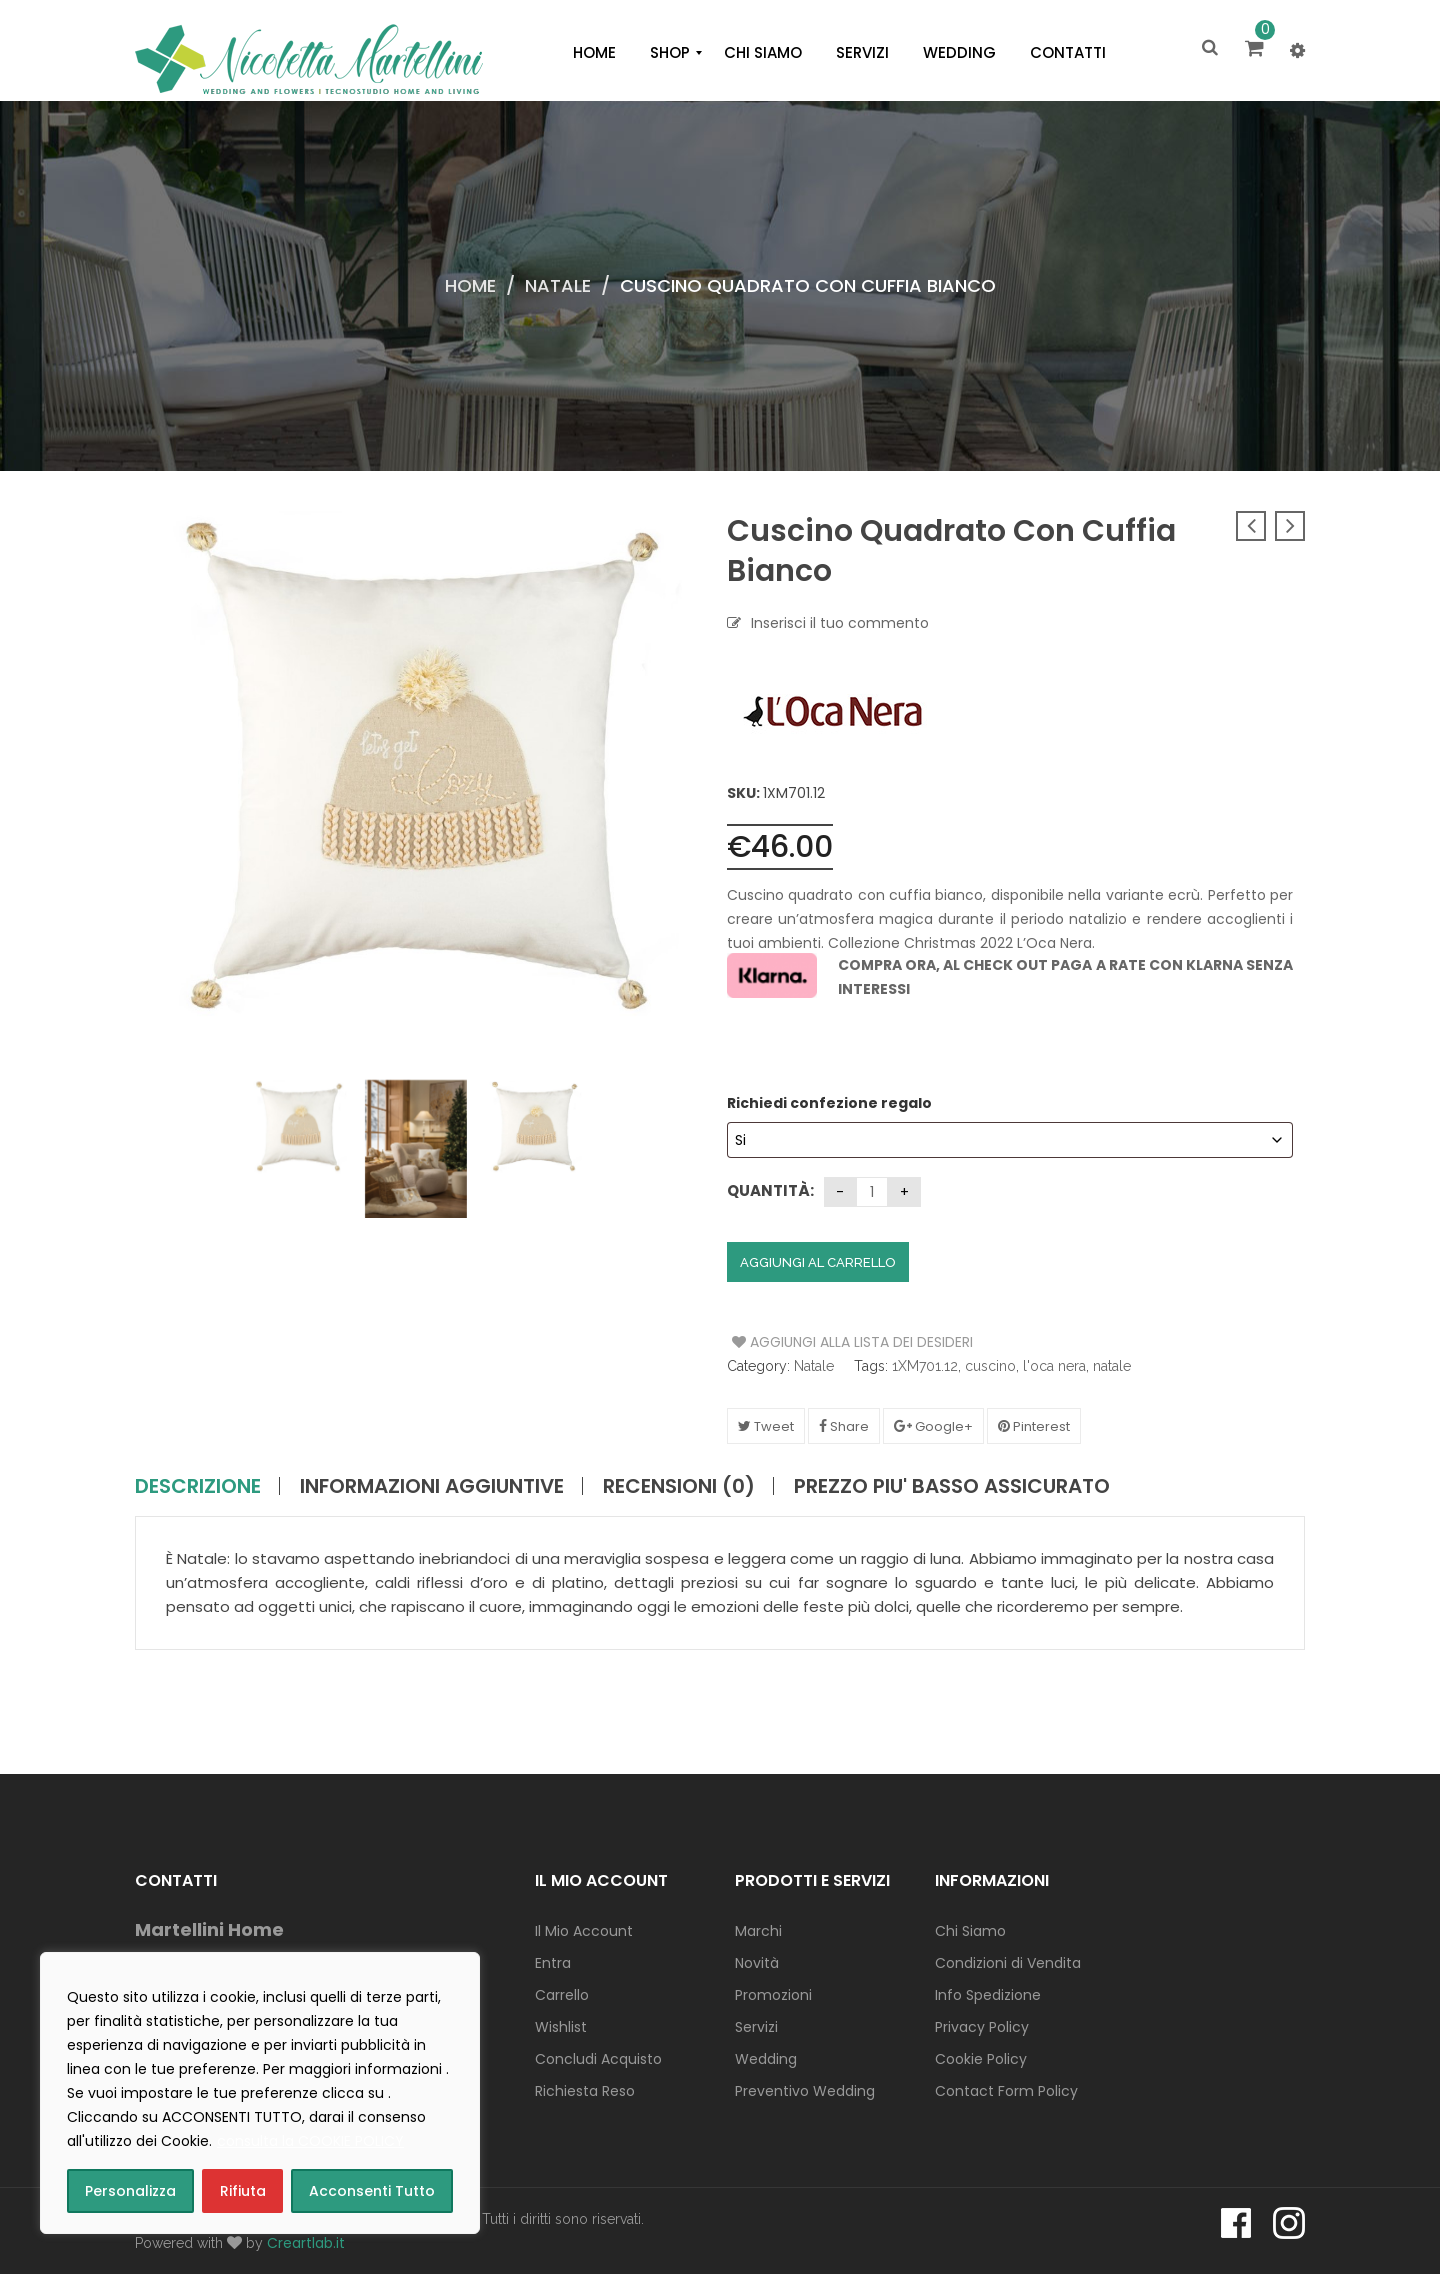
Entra (553, 1963)
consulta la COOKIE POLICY (310, 2141)
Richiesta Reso (585, 2091)
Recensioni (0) (679, 1486)
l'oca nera (1054, 1366)
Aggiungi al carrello (818, 1262)
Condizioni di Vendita (1008, 1963)
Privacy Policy (982, 2027)
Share (844, 1426)
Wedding (766, 2059)
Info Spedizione (988, 1995)
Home (470, 285)
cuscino (990, 1366)
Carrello (562, 1995)
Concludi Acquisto (598, 2059)
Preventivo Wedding (805, 2091)
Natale (558, 285)
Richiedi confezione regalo (831, 1103)
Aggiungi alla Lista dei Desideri (807, 1342)
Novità (757, 1963)
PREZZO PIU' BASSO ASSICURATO (952, 1486)
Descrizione (198, 1486)
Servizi (756, 2027)
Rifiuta (243, 2191)
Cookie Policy (981, 2059)
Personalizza (130, 2191)
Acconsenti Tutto (372, 2191)
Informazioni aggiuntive (432, 1486)
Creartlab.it (306, 2243)
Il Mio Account (584, 1931)
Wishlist (561, 2027)
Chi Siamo (970, 1931)
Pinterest (1034, 1426)
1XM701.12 (925, 1366)
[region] (260, 2093)
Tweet (766, 1426)
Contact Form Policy (1006, 2091)
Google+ (933, 1426)
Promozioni (773, 1995)
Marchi (758, 1931)
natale (1112, 1366)
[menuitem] (594, 53)
